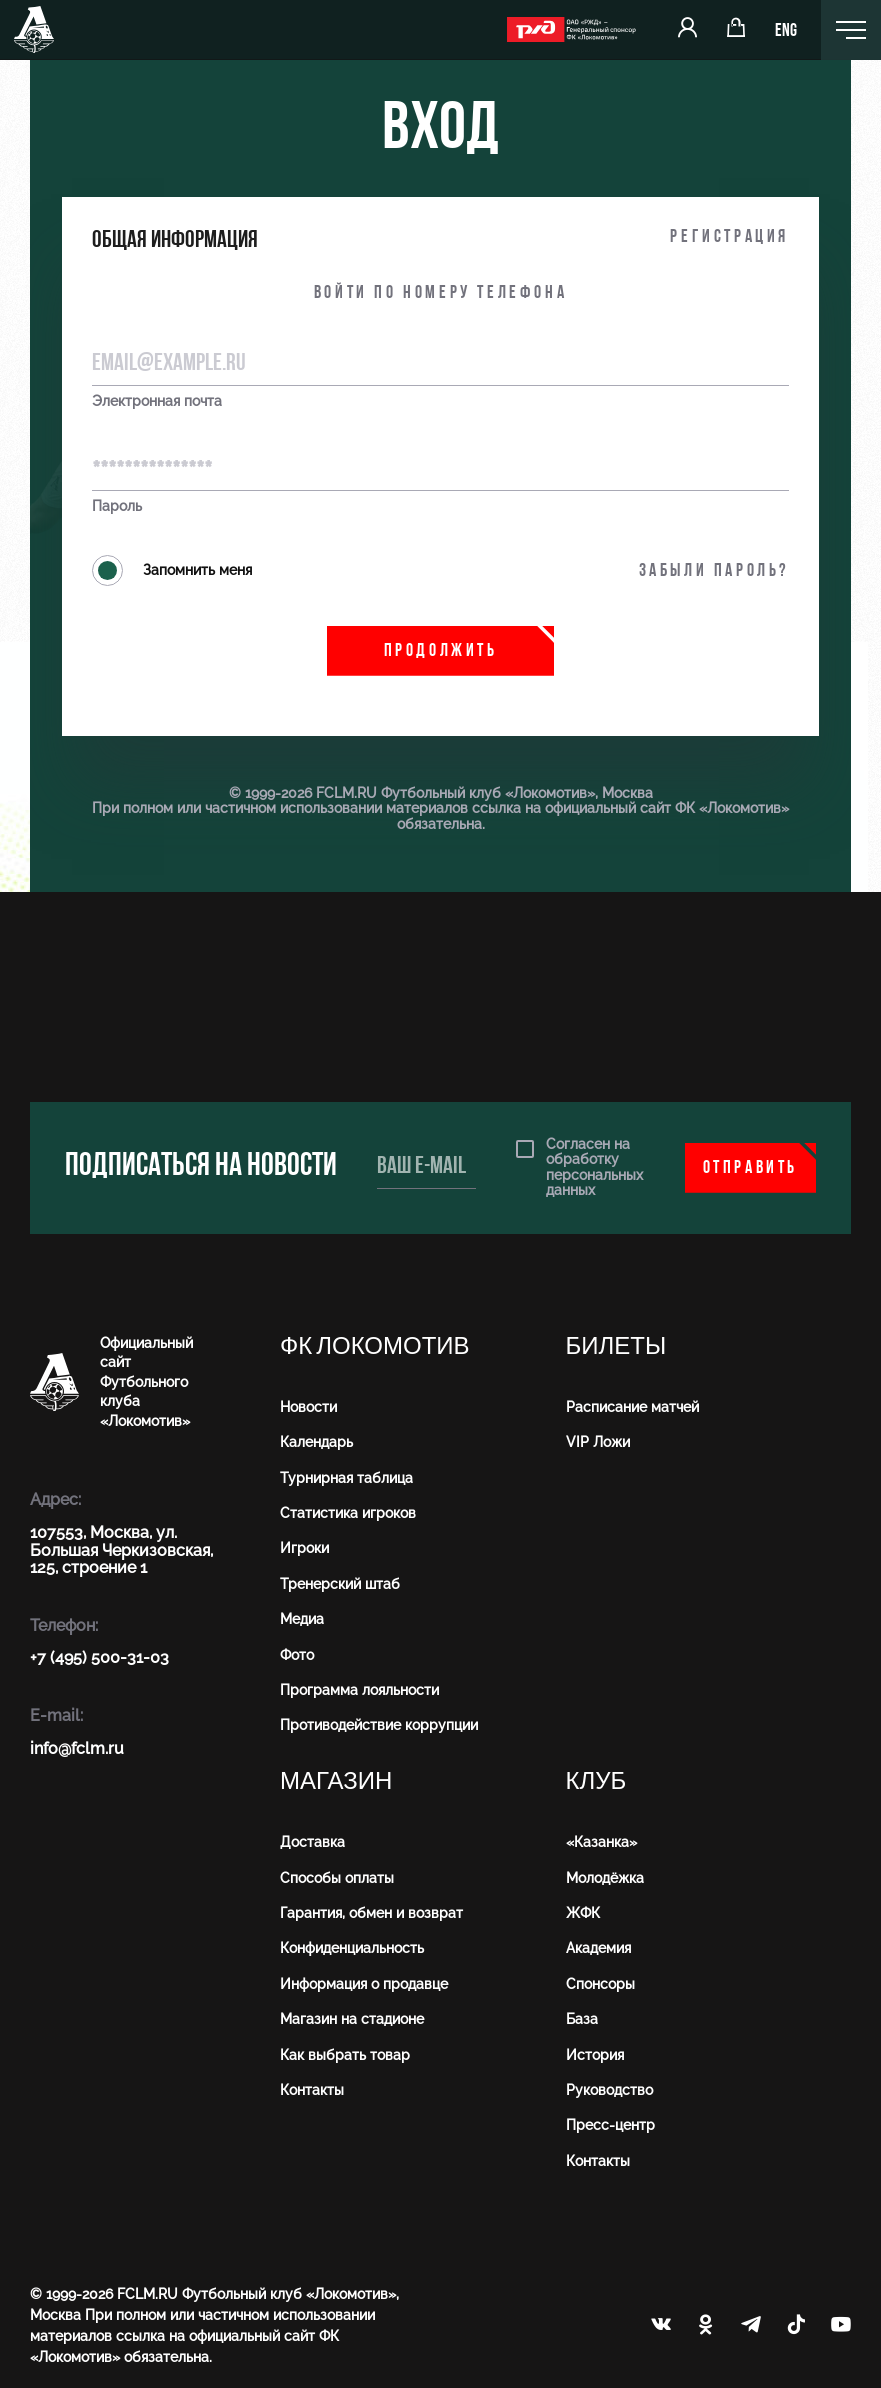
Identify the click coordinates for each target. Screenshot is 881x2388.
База (582, 2019)
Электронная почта (157, 401)
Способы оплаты (337, 1878)
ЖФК (583, 1913)
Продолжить (441, 651)
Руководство (609, 2090)
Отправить (750, 1168)
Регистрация (729, 237)
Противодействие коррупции (379, 1725)
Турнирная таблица (346, 1478)
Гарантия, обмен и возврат (371, 1913)
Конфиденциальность (352, 1948)
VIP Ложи (598, 1442)
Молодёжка (605, 1878)
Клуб (596, 1781)
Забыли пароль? (714, 571)
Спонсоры (600, 1984)
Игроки (304, 1548)
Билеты (616, 1346)
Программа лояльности (359, 1690)
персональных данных (594, 1182)
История (595, 2055)
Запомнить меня (172, 570)
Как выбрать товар (345, 2055)
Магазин (336, 1781)
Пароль (117, 506)
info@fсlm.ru (77, 1748)
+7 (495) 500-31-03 (99, 1657)
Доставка (312, 1842)
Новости (308, 1407)
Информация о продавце (364, 1984)
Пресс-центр (610, 2125)
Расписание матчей (632, 1407)
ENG (786, 31)
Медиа (302, 1619)
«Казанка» (601, 1842)
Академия (598, 1948)
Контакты (312, 2090)
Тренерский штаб (340, 1584)
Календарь (316, 1442)
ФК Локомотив (375, 1346)
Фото (297, 1655)
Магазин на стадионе (352, 2019)
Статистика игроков (348, 1513)
